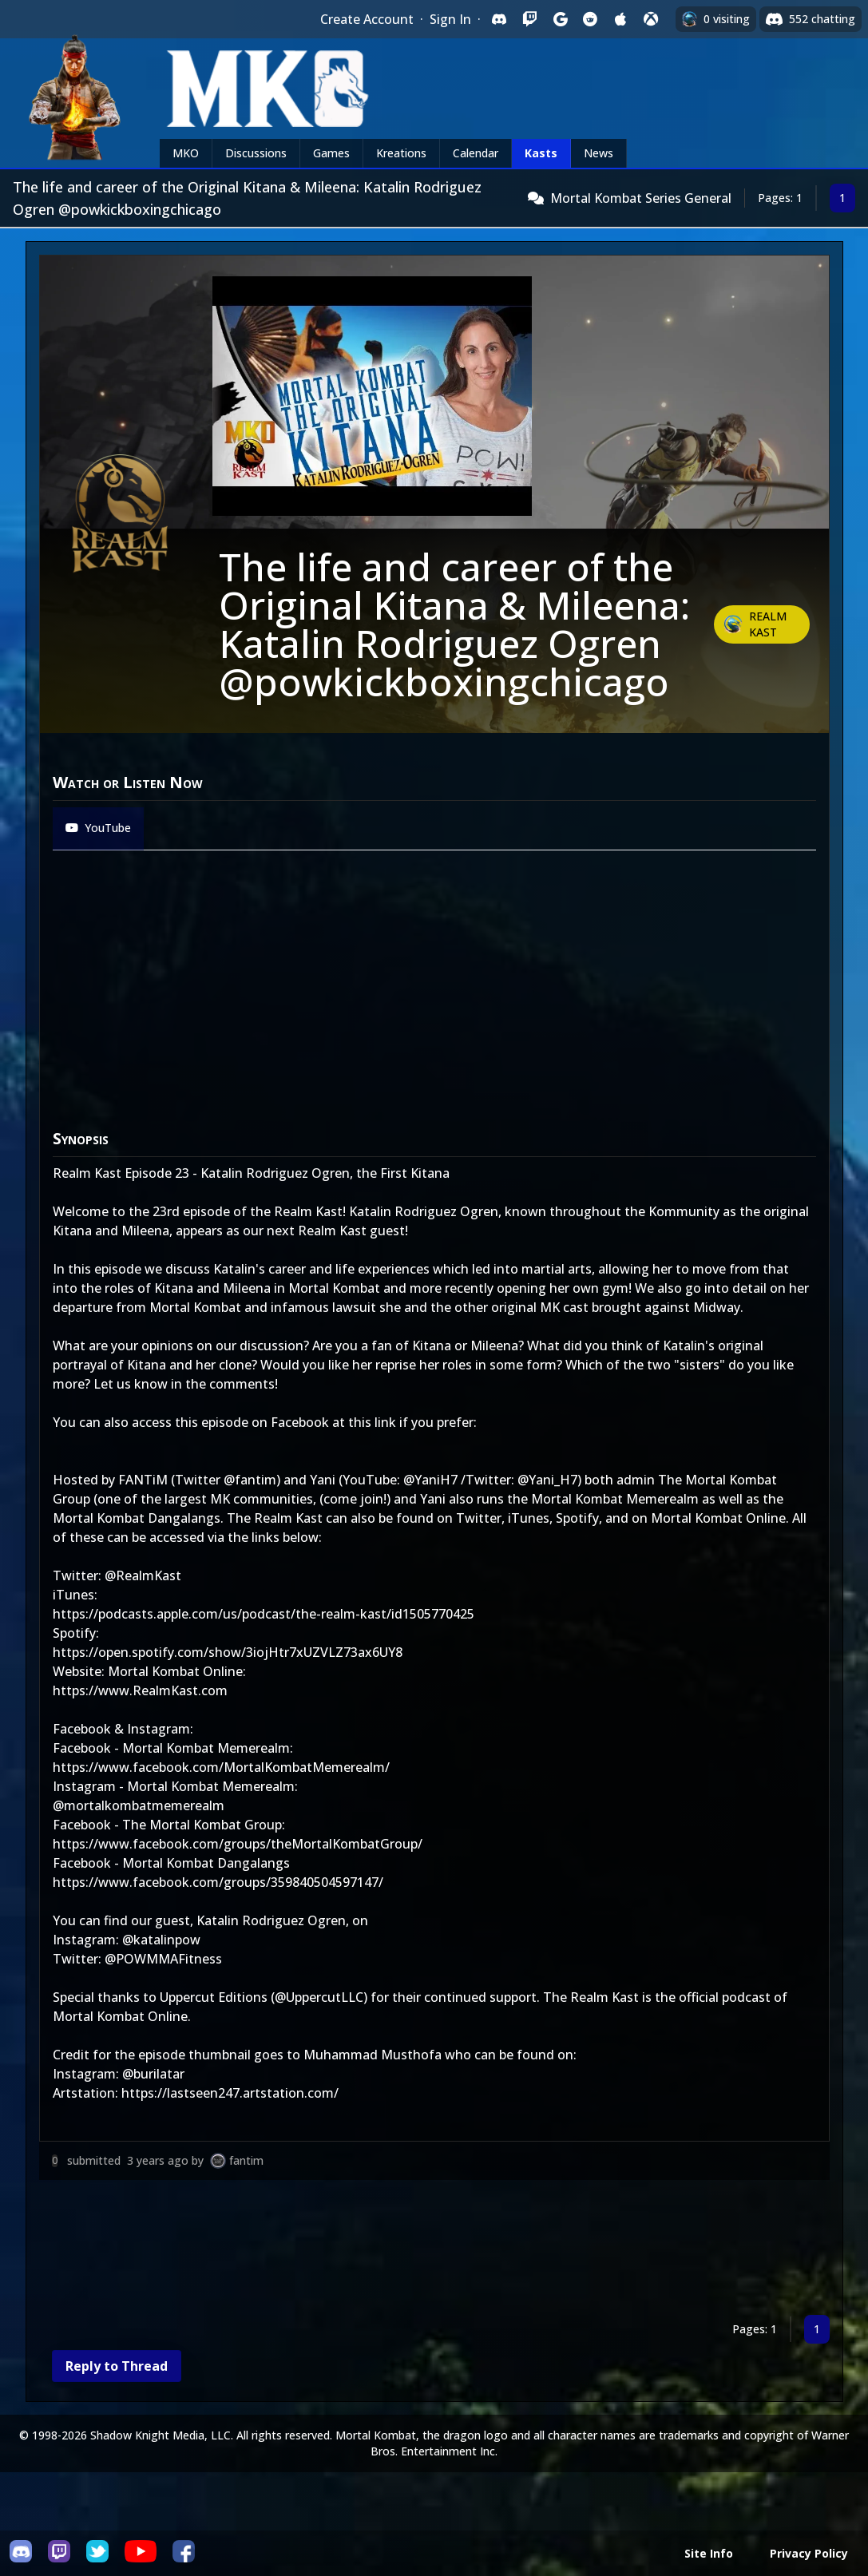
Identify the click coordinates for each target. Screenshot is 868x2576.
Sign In (450, 19)
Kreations (401, 153)
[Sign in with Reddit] (590, 19)
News (598, 153)
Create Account (367, 19)
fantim (246, 2160)
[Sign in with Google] (560, 19)
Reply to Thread (116, 2366)
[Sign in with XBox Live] (651, 19)
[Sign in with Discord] (499, 19)
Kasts (541, 153)
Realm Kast (768, 624)
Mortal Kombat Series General (640, 198)
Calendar (475, 153)
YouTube (98, 827)
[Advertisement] (434, 2250)
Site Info (708, 2553)
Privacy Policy (809, 2553)
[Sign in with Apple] (620, 19)
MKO (185, 153)
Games (331, 153)
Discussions (256, 153)
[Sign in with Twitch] (529, 19)
